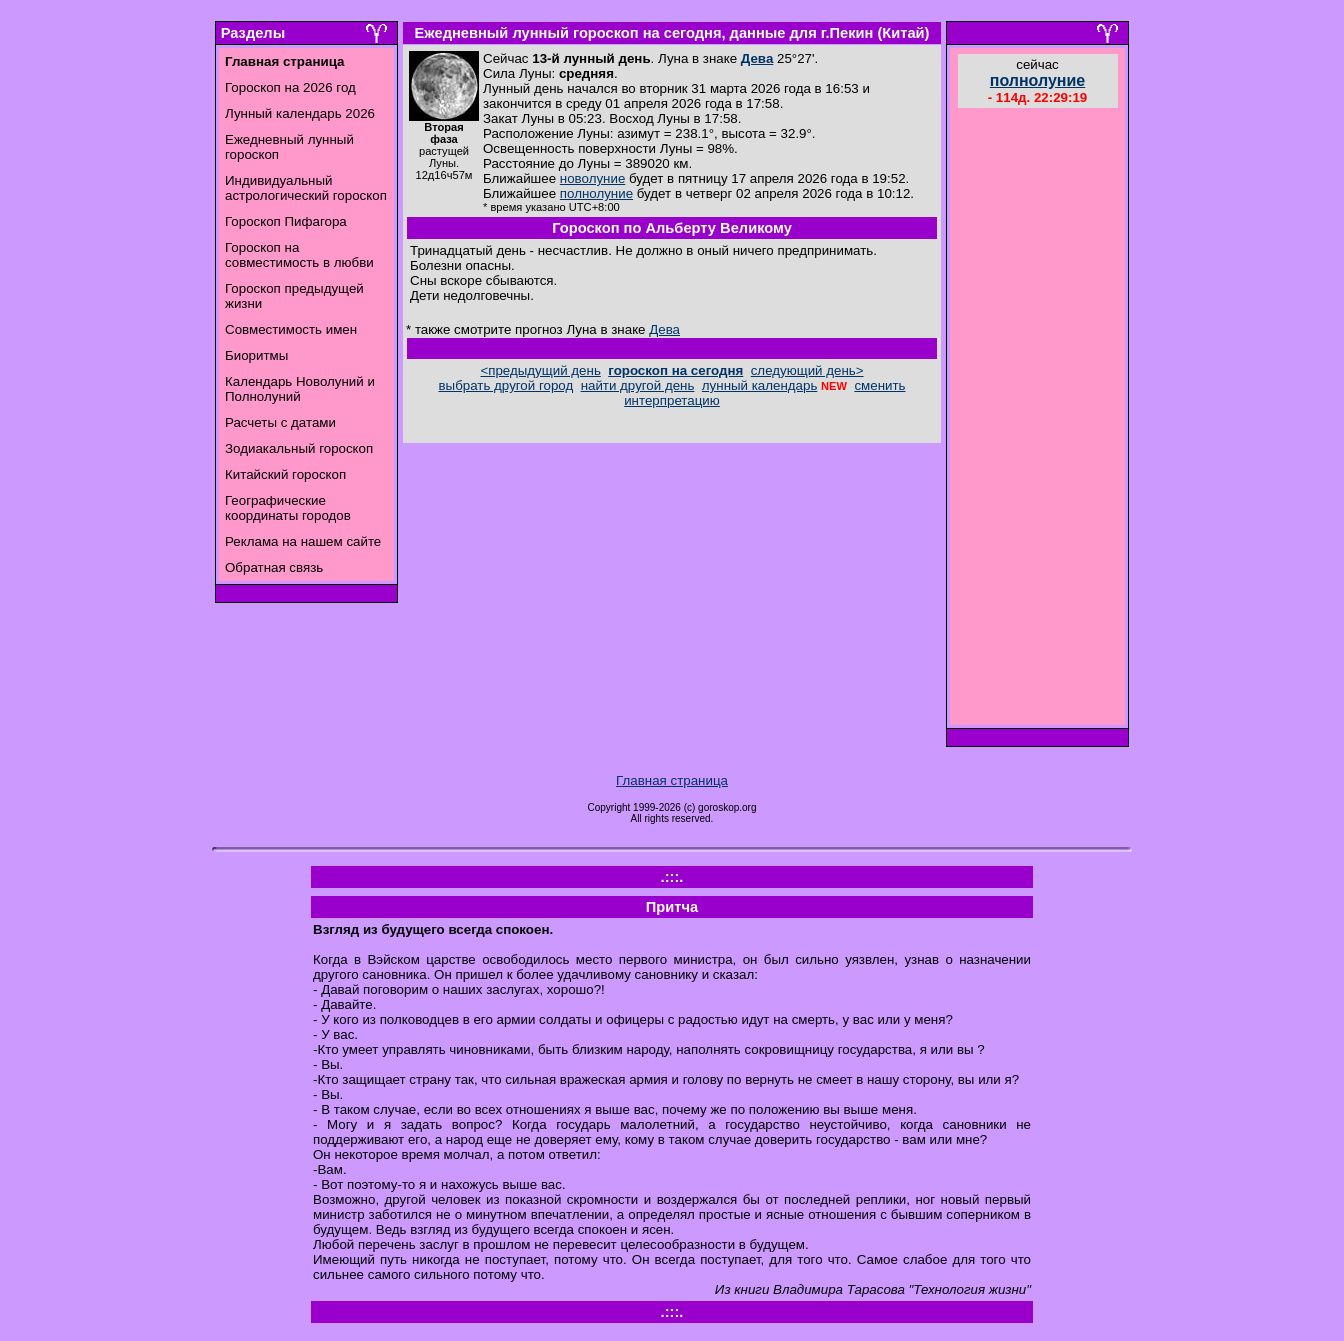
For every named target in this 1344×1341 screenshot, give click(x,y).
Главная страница (672, 780)
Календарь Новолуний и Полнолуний (300, 389)
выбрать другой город (506, 385)
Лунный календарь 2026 (300, 113)
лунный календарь (760, 385)
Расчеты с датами (280, 422)
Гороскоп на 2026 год (290, 87)
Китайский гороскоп (285, 474)
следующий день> (807, 370)
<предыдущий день (540, 370)
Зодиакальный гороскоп (299, 448)
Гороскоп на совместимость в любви (299, 255)
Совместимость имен (291, 329)
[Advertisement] (1038, 419)
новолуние (592, 178)
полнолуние (596, 193)
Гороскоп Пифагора (286, 221)
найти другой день (638, 385)
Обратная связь (274, 567)
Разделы (253, 33)
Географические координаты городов (288, 508)
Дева (757, 58)
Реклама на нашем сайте (303, 541)
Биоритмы (256, 355)
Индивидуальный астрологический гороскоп (306, 188)
